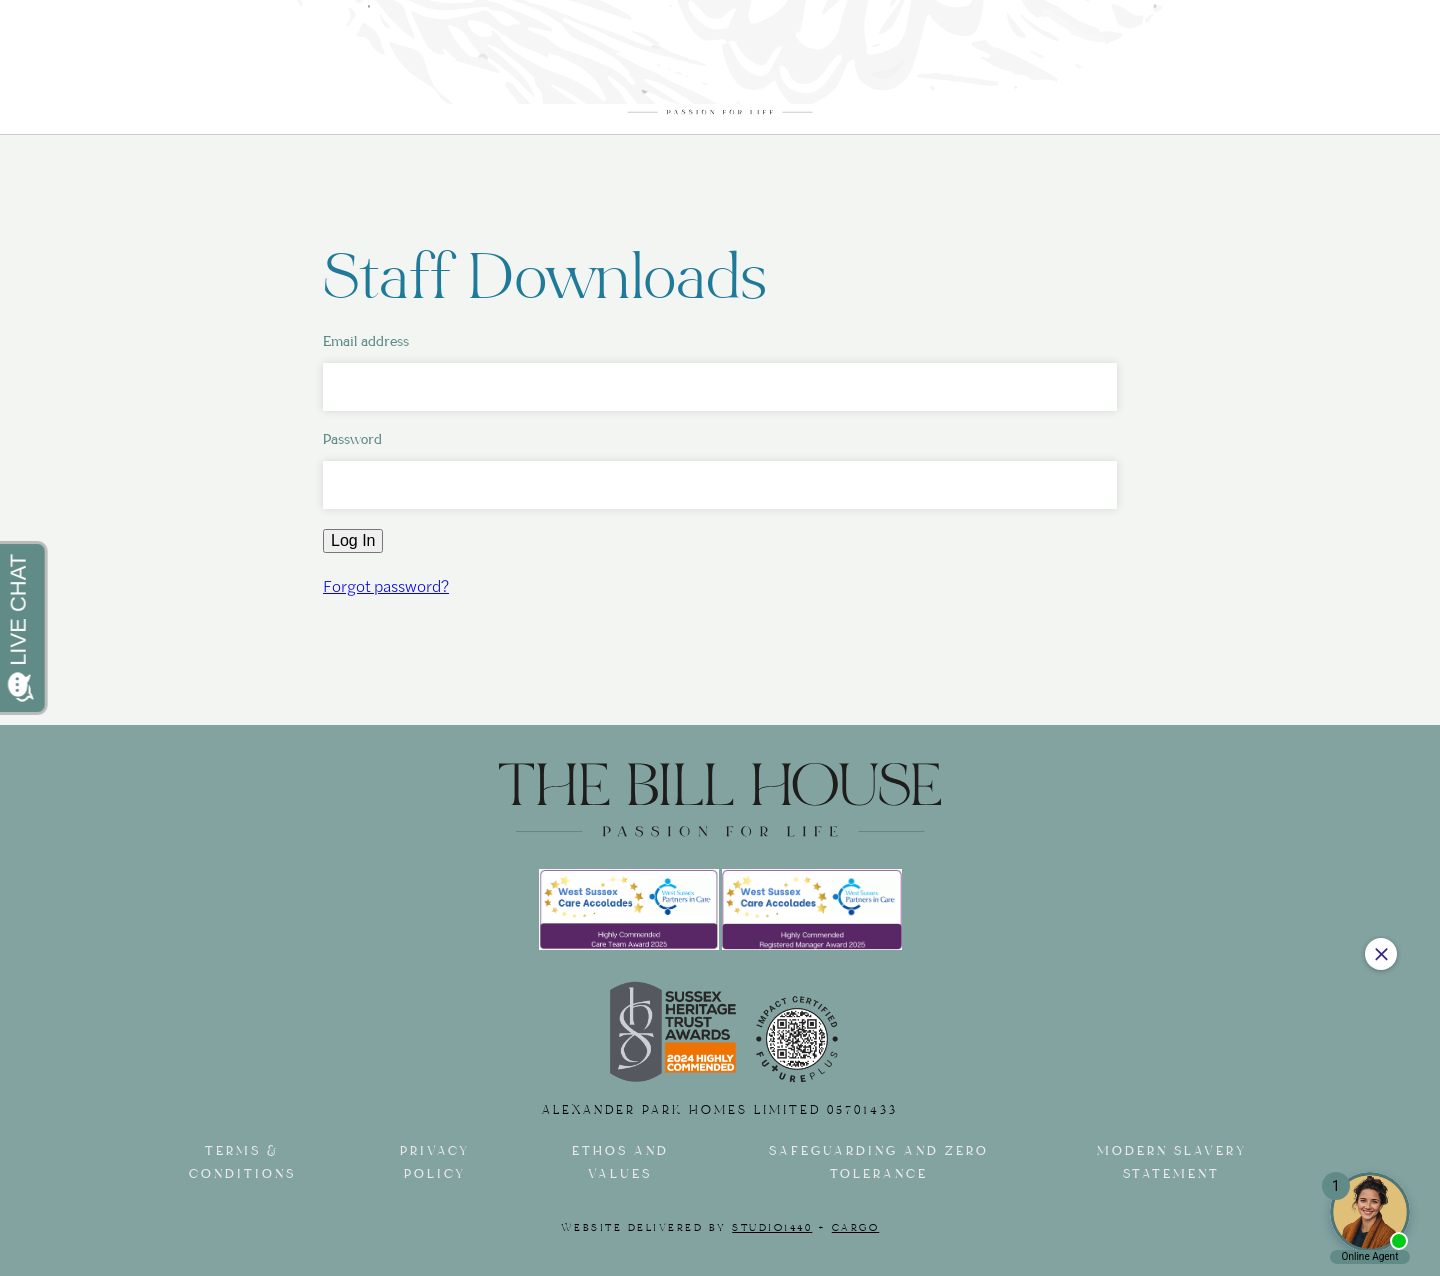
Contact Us (1226, 74)
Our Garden (928, 74)
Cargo (856, 1228)
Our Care (255, 74)
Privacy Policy (435, 1163)
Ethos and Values (620, 1163)
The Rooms (386, 74)
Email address (366, 341)
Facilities (521, 74)
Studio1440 (772, 1228)
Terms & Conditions (242, 1163)
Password (352, 439)
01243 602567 (1230, 30)
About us (129, 74)
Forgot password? (386, 585)
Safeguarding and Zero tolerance (879, 1163)
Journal (1078, 74)
